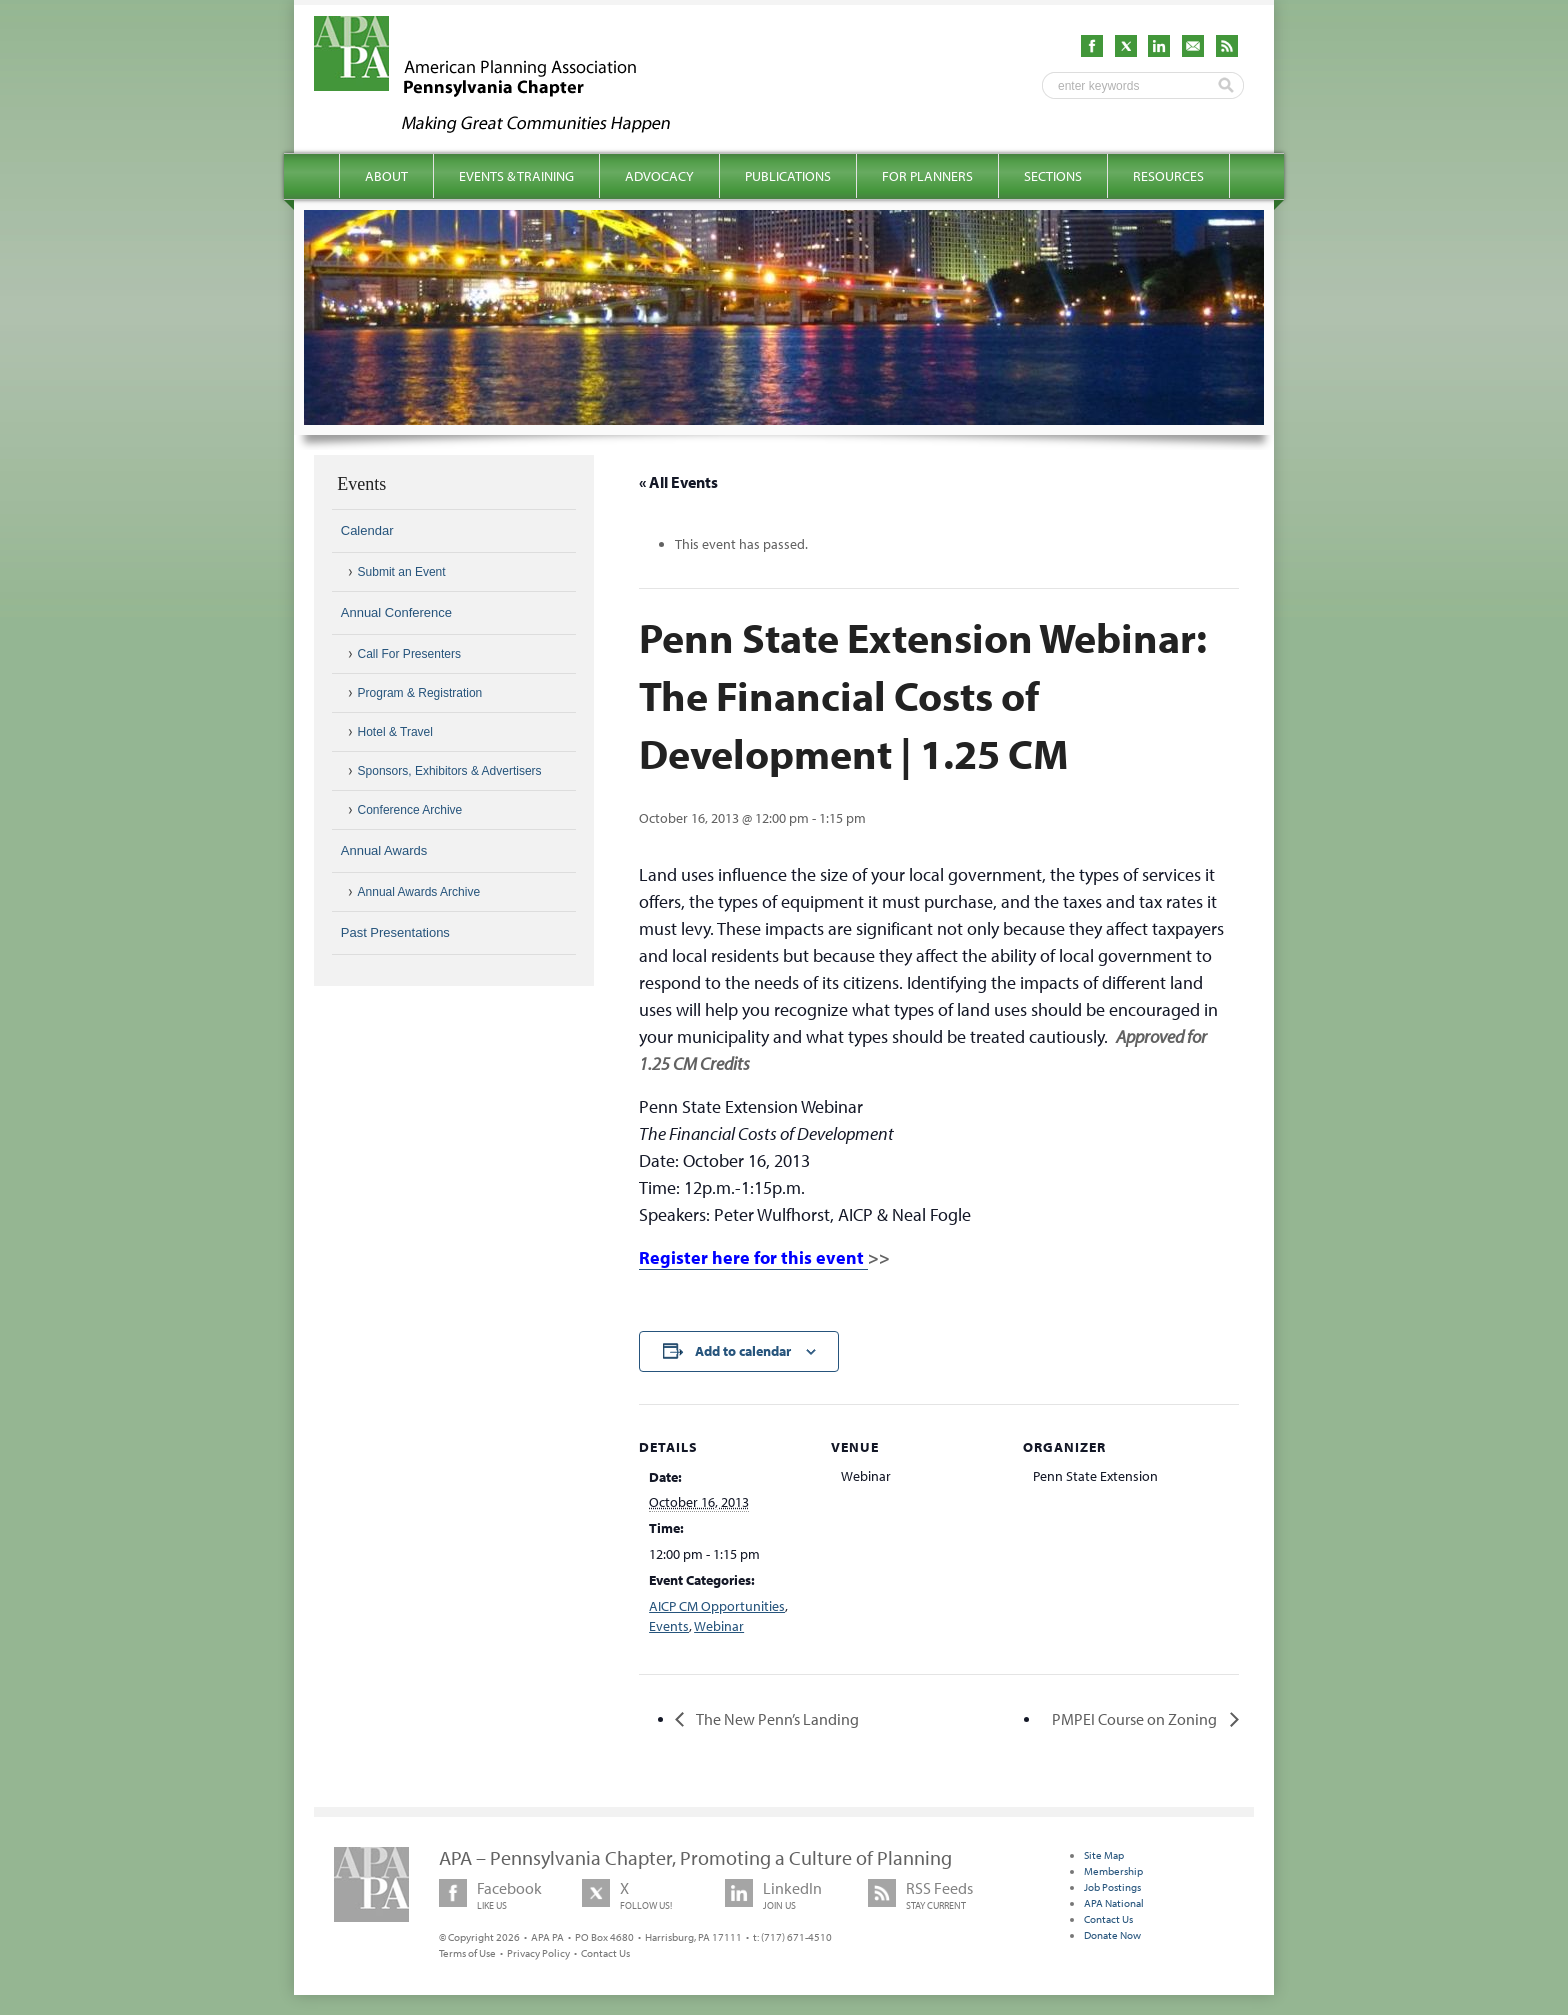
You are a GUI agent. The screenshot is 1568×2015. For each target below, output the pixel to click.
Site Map (1104, 1855)
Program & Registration (420, 693)
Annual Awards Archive (419, 892)
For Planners (927, 176)
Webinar (719, 1626)
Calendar (367, 530)
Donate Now (1112, 1935)
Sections (1053, 176)
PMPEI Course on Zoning (1136, 1719)
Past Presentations (395, 932)
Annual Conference (396, 612)
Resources (1168, 176)
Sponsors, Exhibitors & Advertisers (450, 771)
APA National (1114, 1903)
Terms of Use (467, 1953)
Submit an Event (402, 572)
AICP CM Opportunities (717, 1606)
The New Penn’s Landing (776, 1719)
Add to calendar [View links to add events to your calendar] (743, 1351)
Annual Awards (384, 850)
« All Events (678, 482)
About (386, 176)
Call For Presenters (409, 654)
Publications (788, 176)
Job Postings (1112, 1887)
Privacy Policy (538, 1953)
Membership (1113, 1871)
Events (669, 1626)
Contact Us (605, 1953)
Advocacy (659, 176)
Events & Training (516, 176)
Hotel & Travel (395, 732)
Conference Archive (410, 810)
